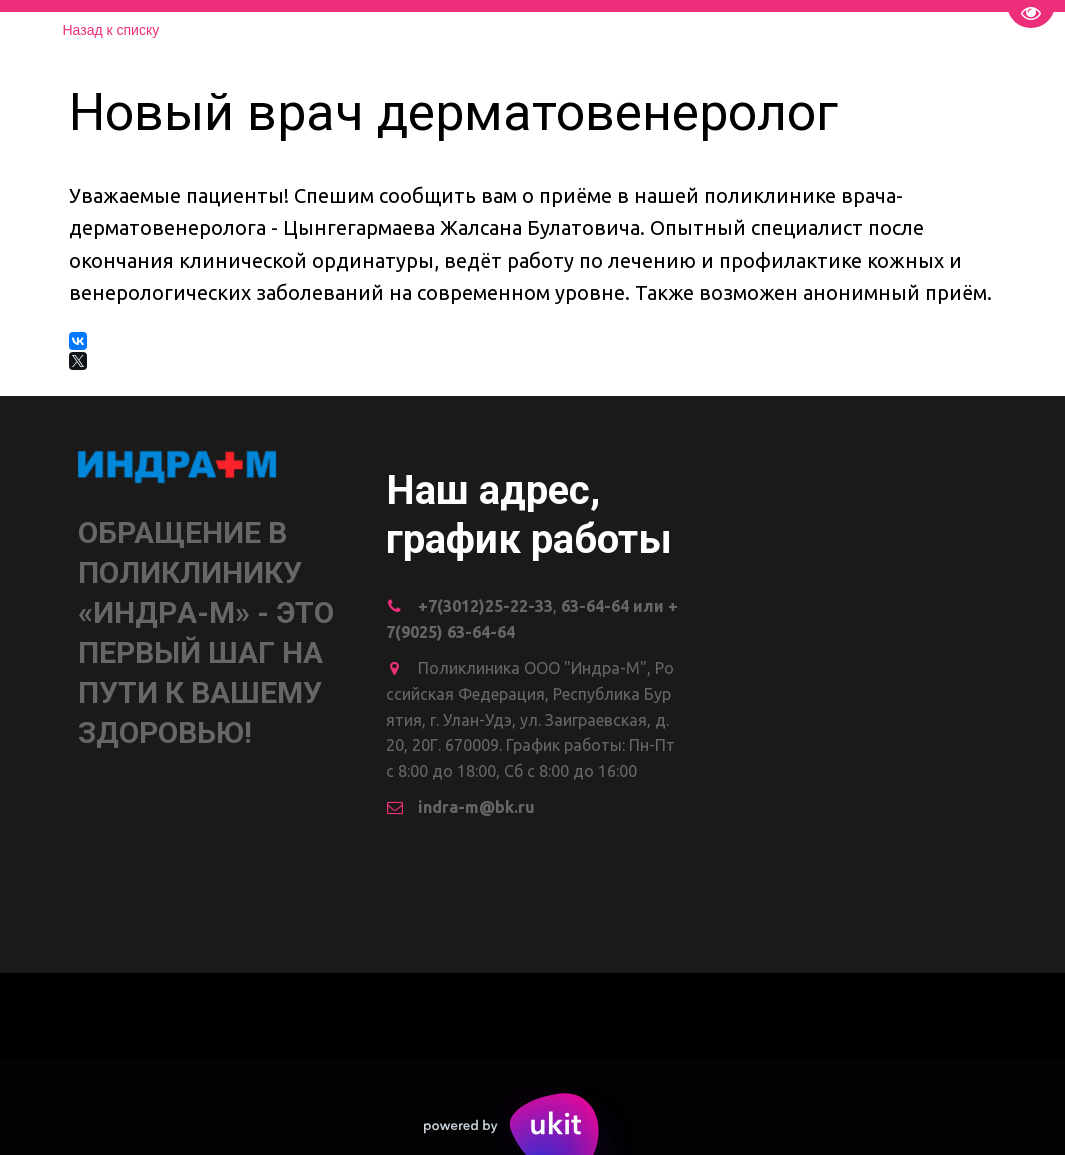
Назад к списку (111, 30)
